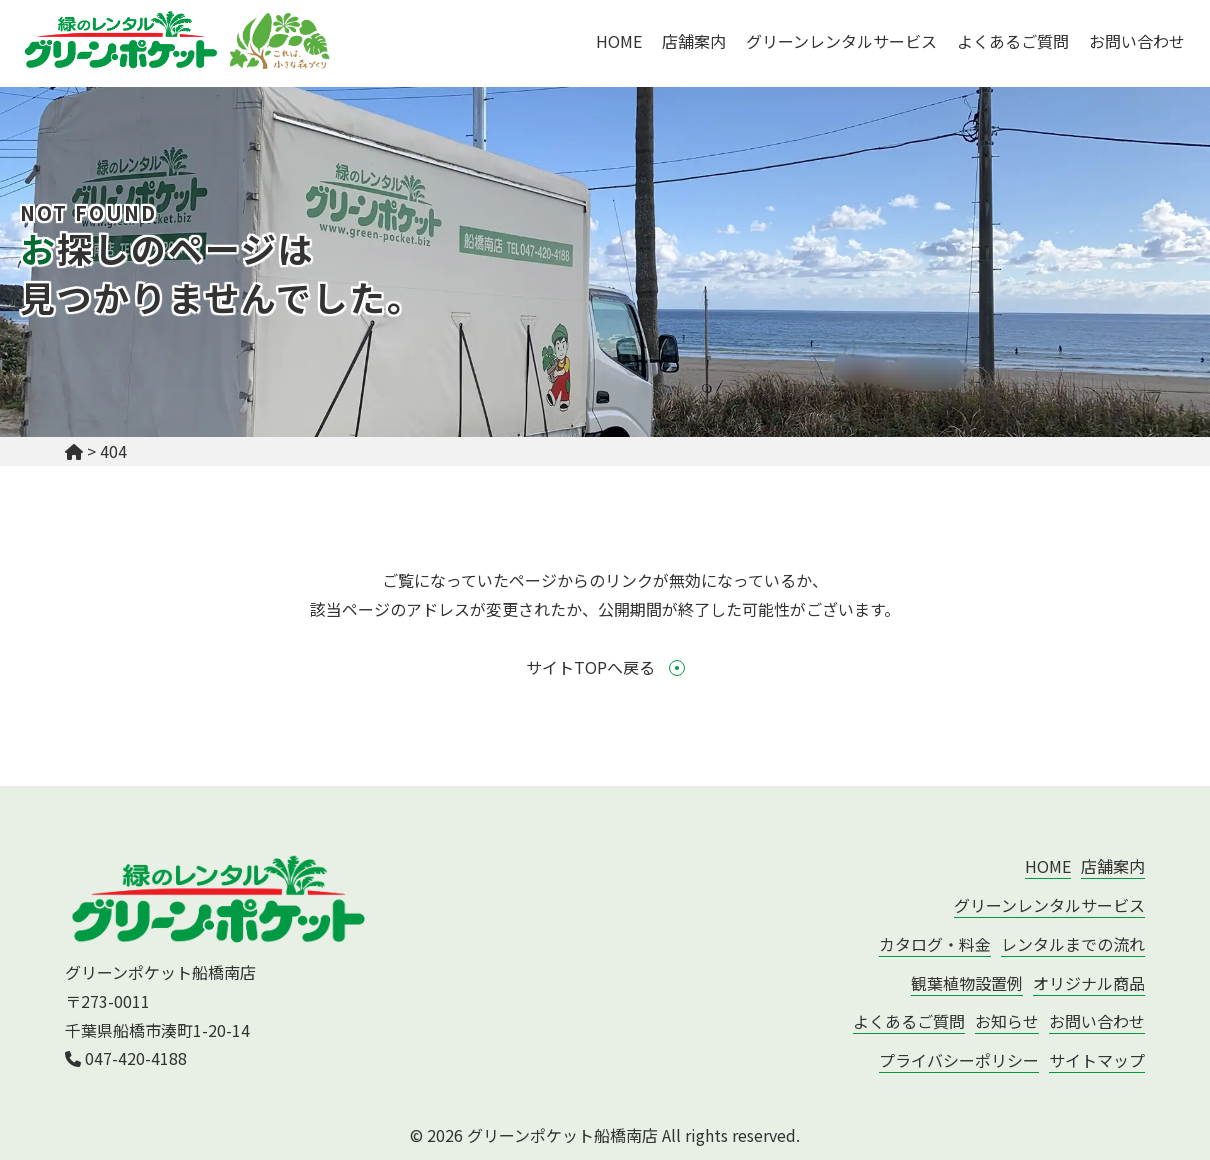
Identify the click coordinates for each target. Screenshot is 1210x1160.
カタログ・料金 (935, 944)
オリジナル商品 (1089, 983)
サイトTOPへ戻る (605, 667)
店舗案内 (694, 41)
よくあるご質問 (1013, 41)
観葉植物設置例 (967, 983)
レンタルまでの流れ (1073, 944)
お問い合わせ (1137, 41)
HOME (619, 41)
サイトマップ (1097, 1060)
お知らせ (1007, 1021)
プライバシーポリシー (959, 1060)
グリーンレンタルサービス (841, 41)
